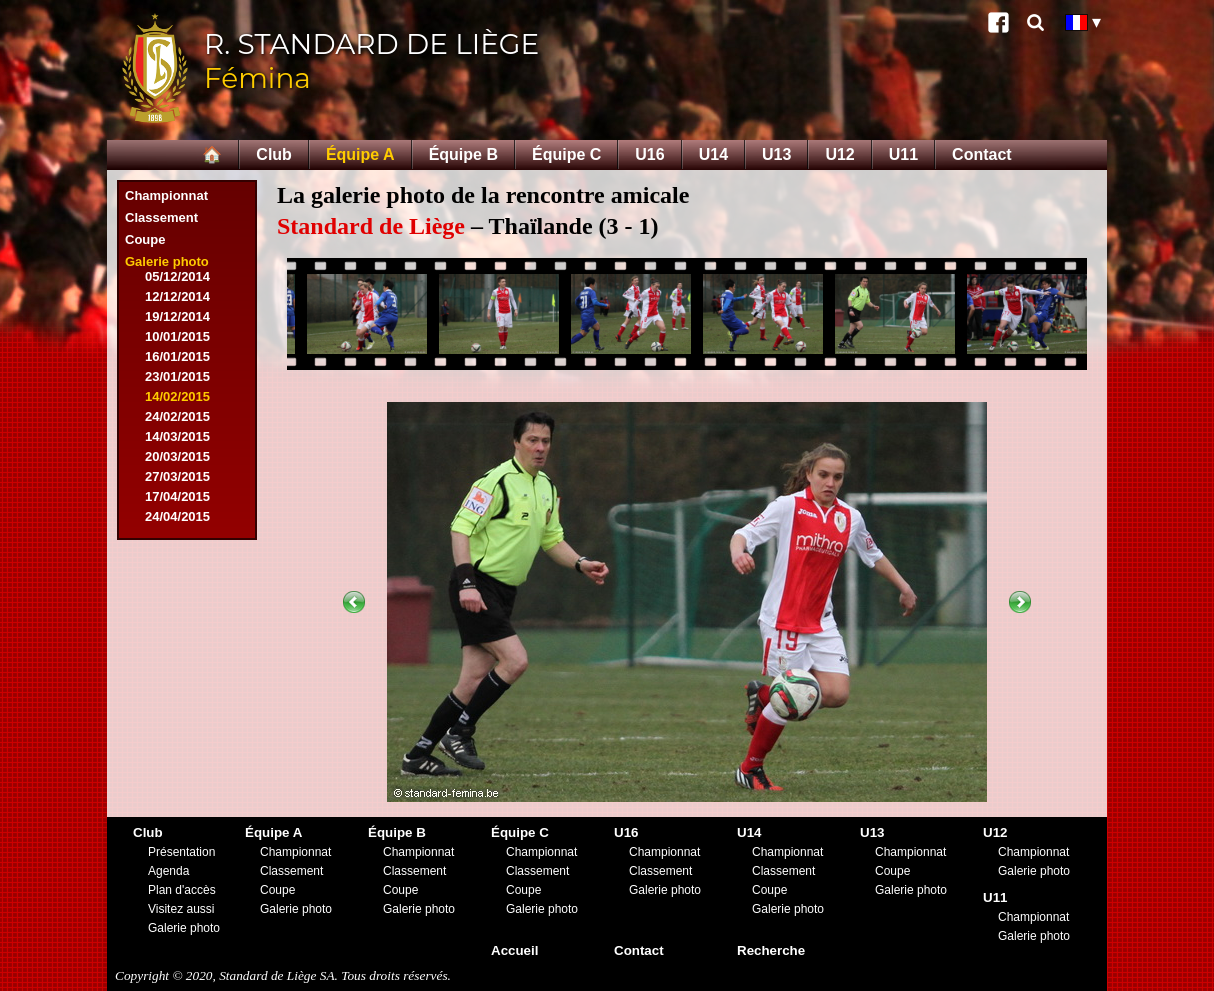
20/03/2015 (177, 456)
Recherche (771, 950)
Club (274, 154)
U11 (903, 154)
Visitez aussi (181, 909)
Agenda (168, 871)
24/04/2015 (177, 516)
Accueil (514, 950)
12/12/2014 (177, 296)
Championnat (166, 195)
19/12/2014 (177, 316)
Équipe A (360, 154)
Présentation (181, 852)
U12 (839, 154)
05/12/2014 (177, 276)
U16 (649, 154)
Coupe (145, 239)
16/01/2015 (177, 356)
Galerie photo (167, 261)
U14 (713, 154)
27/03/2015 (177, 476)
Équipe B (463, 154)
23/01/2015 (177, 376)
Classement (161, 217)
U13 (776, 154)
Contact (982, 154)
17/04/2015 (177, 496)
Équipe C (566, 154)
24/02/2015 (177, 416)
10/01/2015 (177, 336)
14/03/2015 (177, 436)
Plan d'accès (182, 890)
